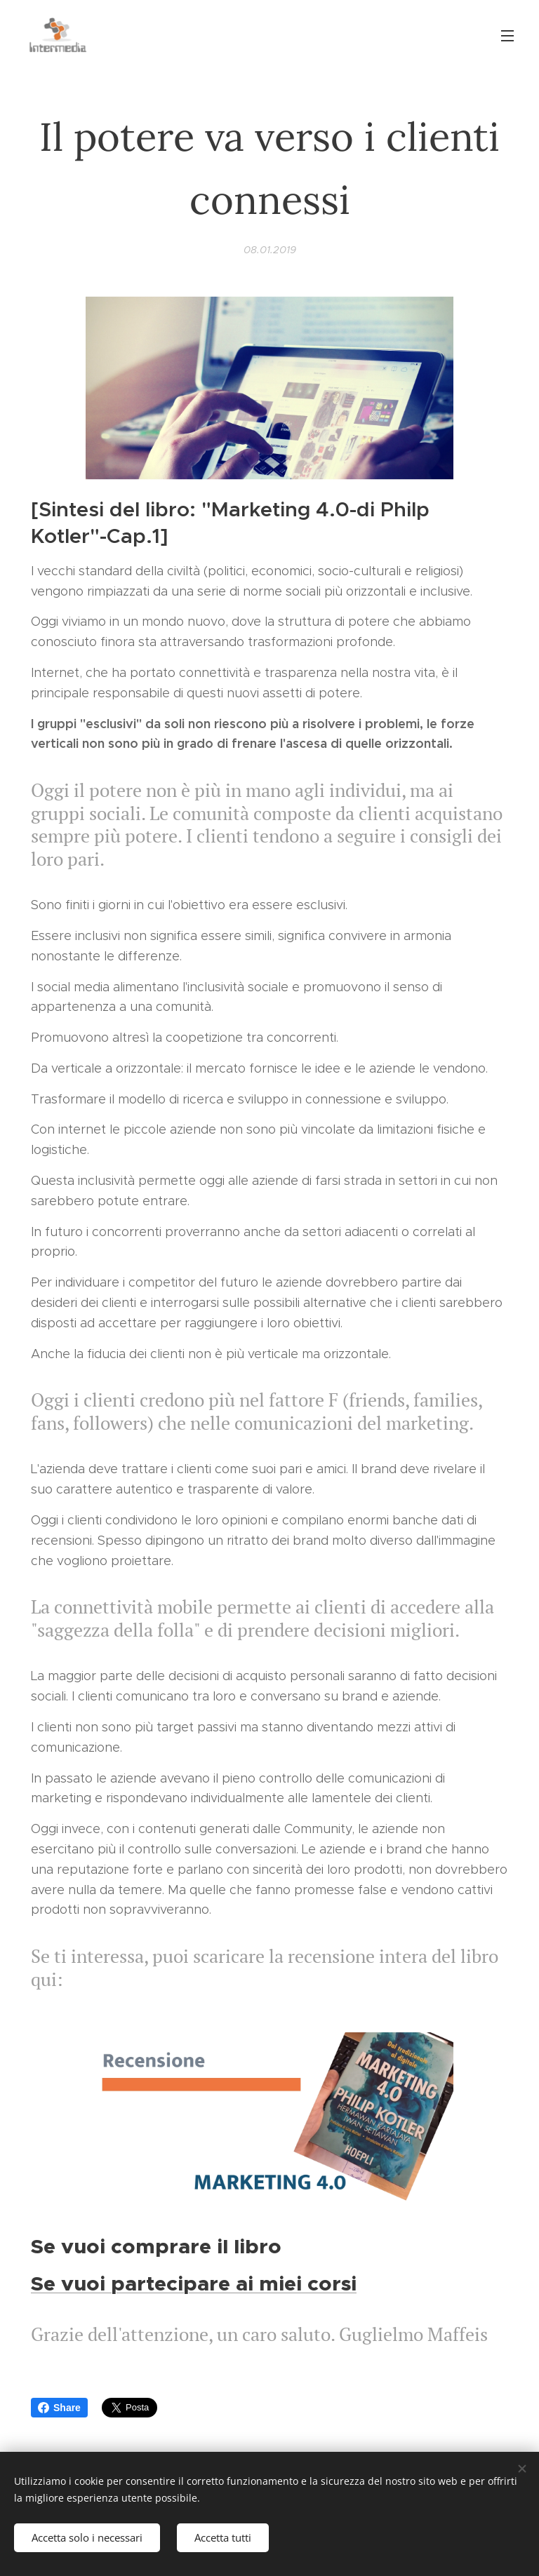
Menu (507, 35)
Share (59, 2407)
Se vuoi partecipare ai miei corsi (194, 2283)
